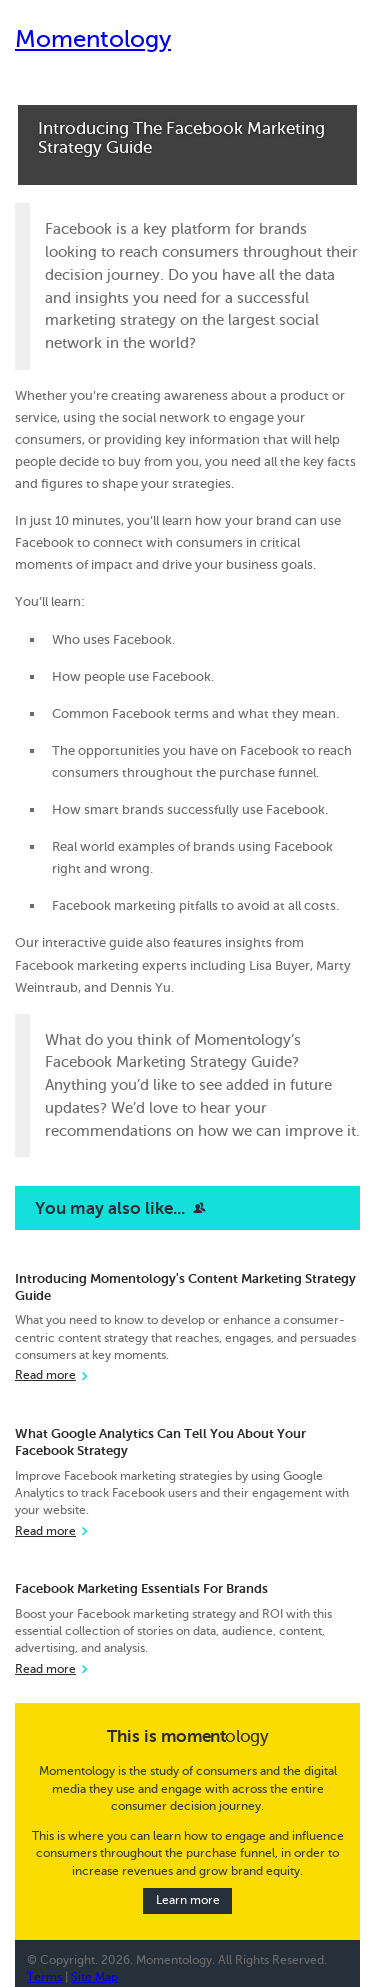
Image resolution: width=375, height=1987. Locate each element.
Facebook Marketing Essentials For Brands (141, 1588)
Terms (44, 1977)
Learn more (188, 1900)
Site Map (94, 1977)
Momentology (93, 39)
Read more (45, 1375)
